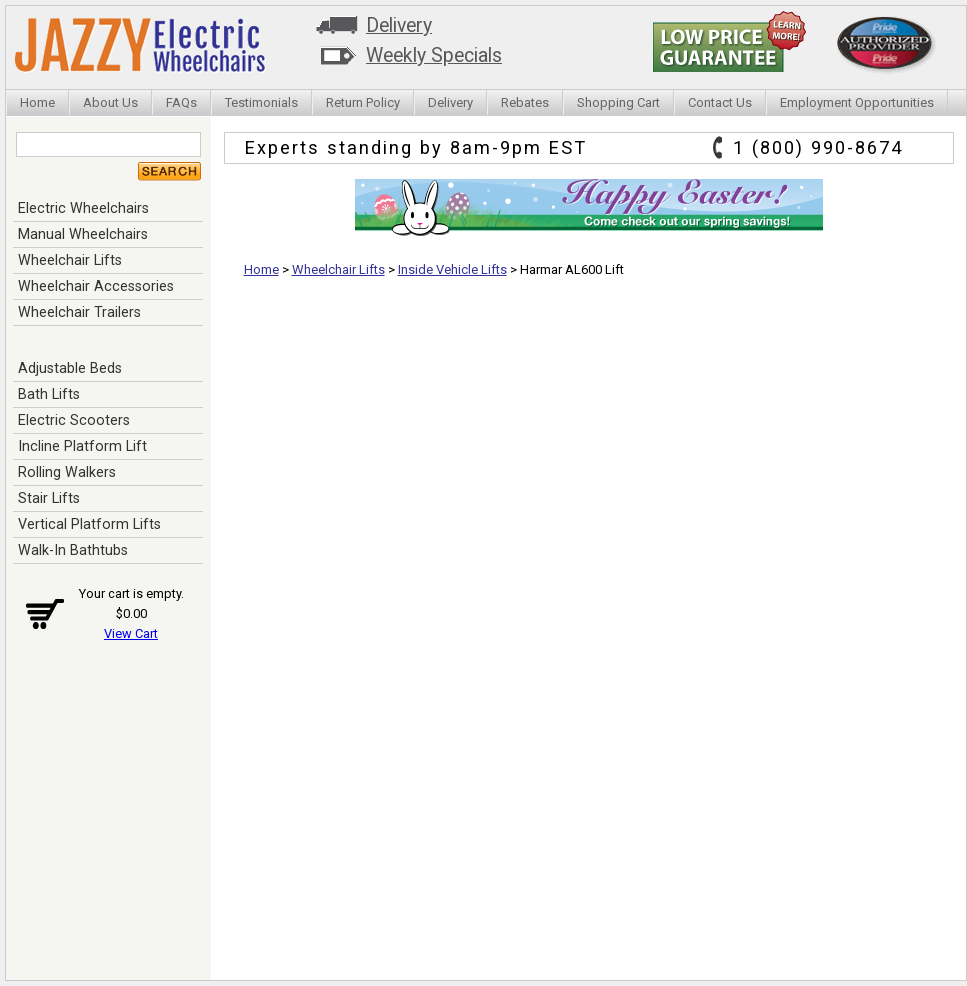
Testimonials (261, 102)
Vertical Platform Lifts (89, 524)
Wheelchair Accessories (96, 286)
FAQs (181, 102)
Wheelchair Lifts (70, 260)
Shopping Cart (618, 102)
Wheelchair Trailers (79, 312)
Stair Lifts (49, 498)
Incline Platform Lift (82, 446)
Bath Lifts (49, 394)
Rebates (525, 102)
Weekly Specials (434, 55)
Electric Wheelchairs (83, 208)
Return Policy (363, 102)
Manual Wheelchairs (83, 234)
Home (37, 102)
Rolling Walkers (67, 472)
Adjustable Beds (70, 368)
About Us (110, 102)
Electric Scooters (74, 420)
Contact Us (720, 102)
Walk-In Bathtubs (73, 550)
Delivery (399, 25)
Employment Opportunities (857, 102)
